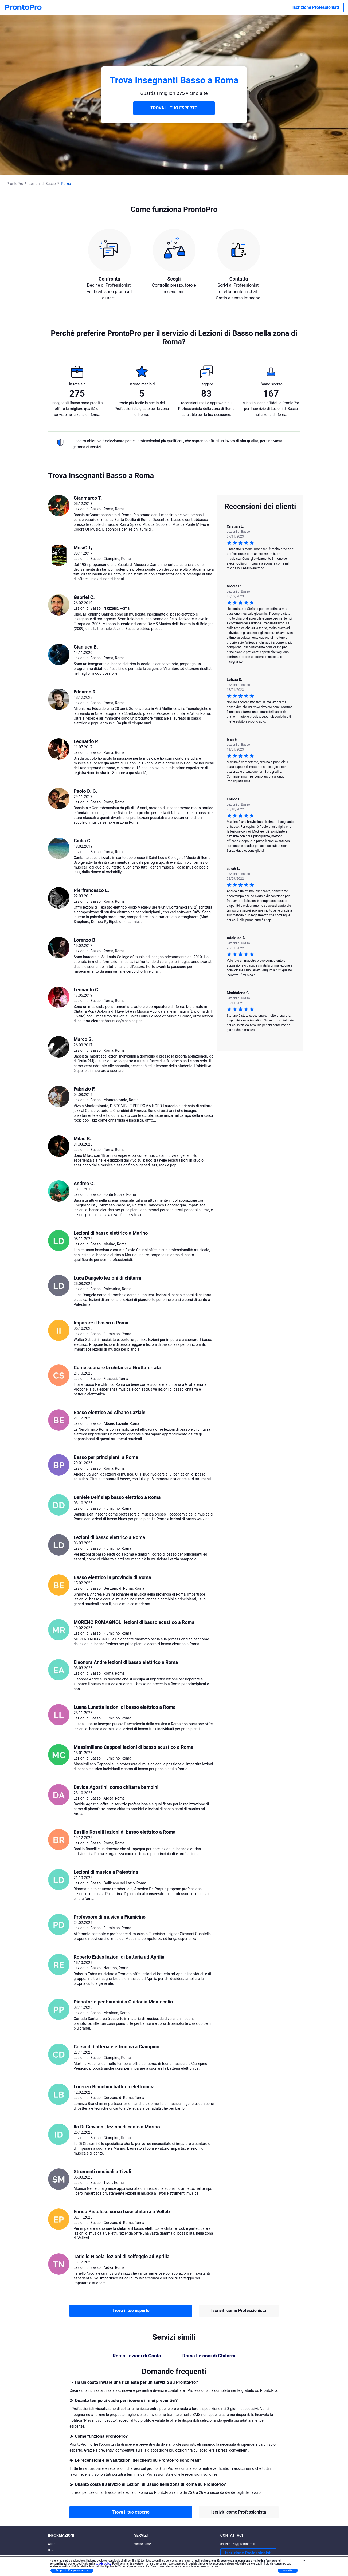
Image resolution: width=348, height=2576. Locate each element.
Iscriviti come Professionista (238, 2310)
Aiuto (52, 2544)
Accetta (287, 2570)
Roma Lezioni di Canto (137, 2355)
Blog (51, 2550)
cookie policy (103, 2563)
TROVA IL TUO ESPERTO (174, 108)
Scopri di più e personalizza (72, 2570)
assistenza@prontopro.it (237, 2544)
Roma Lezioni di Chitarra (209, 2355)
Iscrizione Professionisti (315, 7)
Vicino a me (142, 2544)
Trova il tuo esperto (131, 2310)
